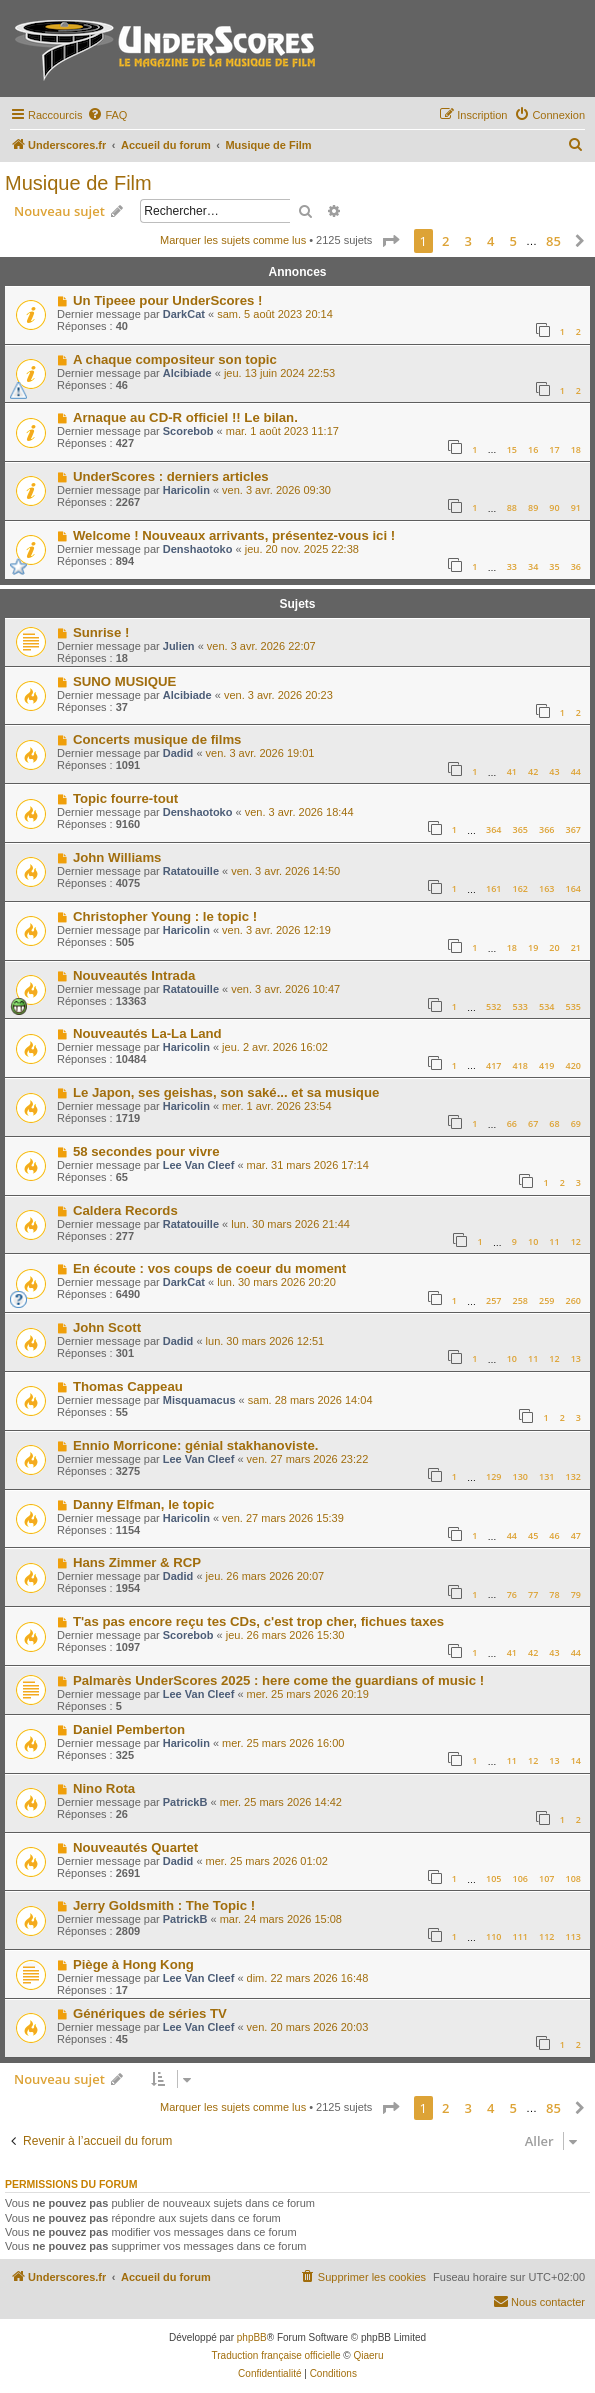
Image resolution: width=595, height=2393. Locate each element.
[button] (390, 241)
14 (576, 1760)
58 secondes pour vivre (146, 1151)
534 (546, 1006)
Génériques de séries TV (150, 2013)
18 (576, 449)
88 (512, 507)
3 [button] (468, 241)
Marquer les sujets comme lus (233, 240)
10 (533, 1241)
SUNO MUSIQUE (124, 681)
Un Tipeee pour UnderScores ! (168, 300)
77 (533, 1594)
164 (573, 888)
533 (520, 1006)
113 (573, 1936)
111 (520, 1936)
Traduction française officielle (276, 2355)
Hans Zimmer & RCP (137, 1562)
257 (493, 1300)
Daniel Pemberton (129, 1729)
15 (512, 449)
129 (493, 1476)
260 (573, 1300)
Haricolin (186, 490)
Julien (179, 646)
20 (554, 947)
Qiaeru (368, 2355)
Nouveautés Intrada (134, 975)
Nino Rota (104, 1788)
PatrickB (185, 1802)
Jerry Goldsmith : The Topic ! (164, 1905)
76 (512, 1594)
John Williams (117, 857)
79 (576, 1594)
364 (493, 829)
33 (512, 566)
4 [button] (490, 241)
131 (546, 1476)
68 (554, 1123)
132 (573, 1476)
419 (546, 1065)
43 (554, 771)
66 (512, 1123)
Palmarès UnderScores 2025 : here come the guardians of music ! (278, 1680)
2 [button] (445, 241)
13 (576, 1358)
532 (493, 1006)
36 (576, 566)
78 (554, 1594)
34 (533, 566)
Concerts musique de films (157, 739)
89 (533, 507)
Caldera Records (125, 1210)
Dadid (178, 753)
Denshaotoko (198, 549)
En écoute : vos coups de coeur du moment (209, 1268)
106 (520, 1878)
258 (520, 1300)
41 (512, 771)
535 (573, 1006)
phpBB (252, 2337)
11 (554, 1241)
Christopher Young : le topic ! (165, 916)
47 (576, 1535)
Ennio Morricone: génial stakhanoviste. (195, 1445)
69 (576, 1123)
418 (520, 1065)
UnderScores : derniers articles (171, 476)
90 (554, 507)
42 (533, 771)
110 (493, 1936)
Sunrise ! (101, 632)
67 (533, 1123)
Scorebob (188, 431)
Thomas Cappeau (128, 1386)
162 (520, 888)
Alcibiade (187, 373)
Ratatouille (191, 871)
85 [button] (553, 241)
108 (573, 1878)
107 (546, 1878)
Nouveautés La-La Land (147, 1033)
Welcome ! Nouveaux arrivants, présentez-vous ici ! (234, 535)
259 (546, 1300)
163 (546, 888)
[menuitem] (107, 115)
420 (573, 1065)
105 (493, 1878)
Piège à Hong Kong (133, 1964)
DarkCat (184, 314)
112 (546, 1936)
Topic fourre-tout (125, 798)
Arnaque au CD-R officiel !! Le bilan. (185, 417)
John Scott (107, 1327)
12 (576, 1241)
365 (520, 829)
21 (576, 947)
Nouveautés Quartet (135, 1847)
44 (576, 771)
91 (576, 507)
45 (533, 1535)
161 (493, 888)
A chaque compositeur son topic (175, 359)
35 (554, 566)
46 (554, 1535)
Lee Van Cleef (199, 1165)
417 (493, 1065)
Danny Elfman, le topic (143, 1504)
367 (573, 829)
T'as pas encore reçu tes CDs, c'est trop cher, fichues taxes (258, 1621)
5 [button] (513, 241)
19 (533, 947)
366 (546, 829)
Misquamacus (199, 1400)
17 (554, 449)
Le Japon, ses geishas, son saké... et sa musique (226, 1092)
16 (533, 449)
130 (520, 1476)
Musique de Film (78, 183)
